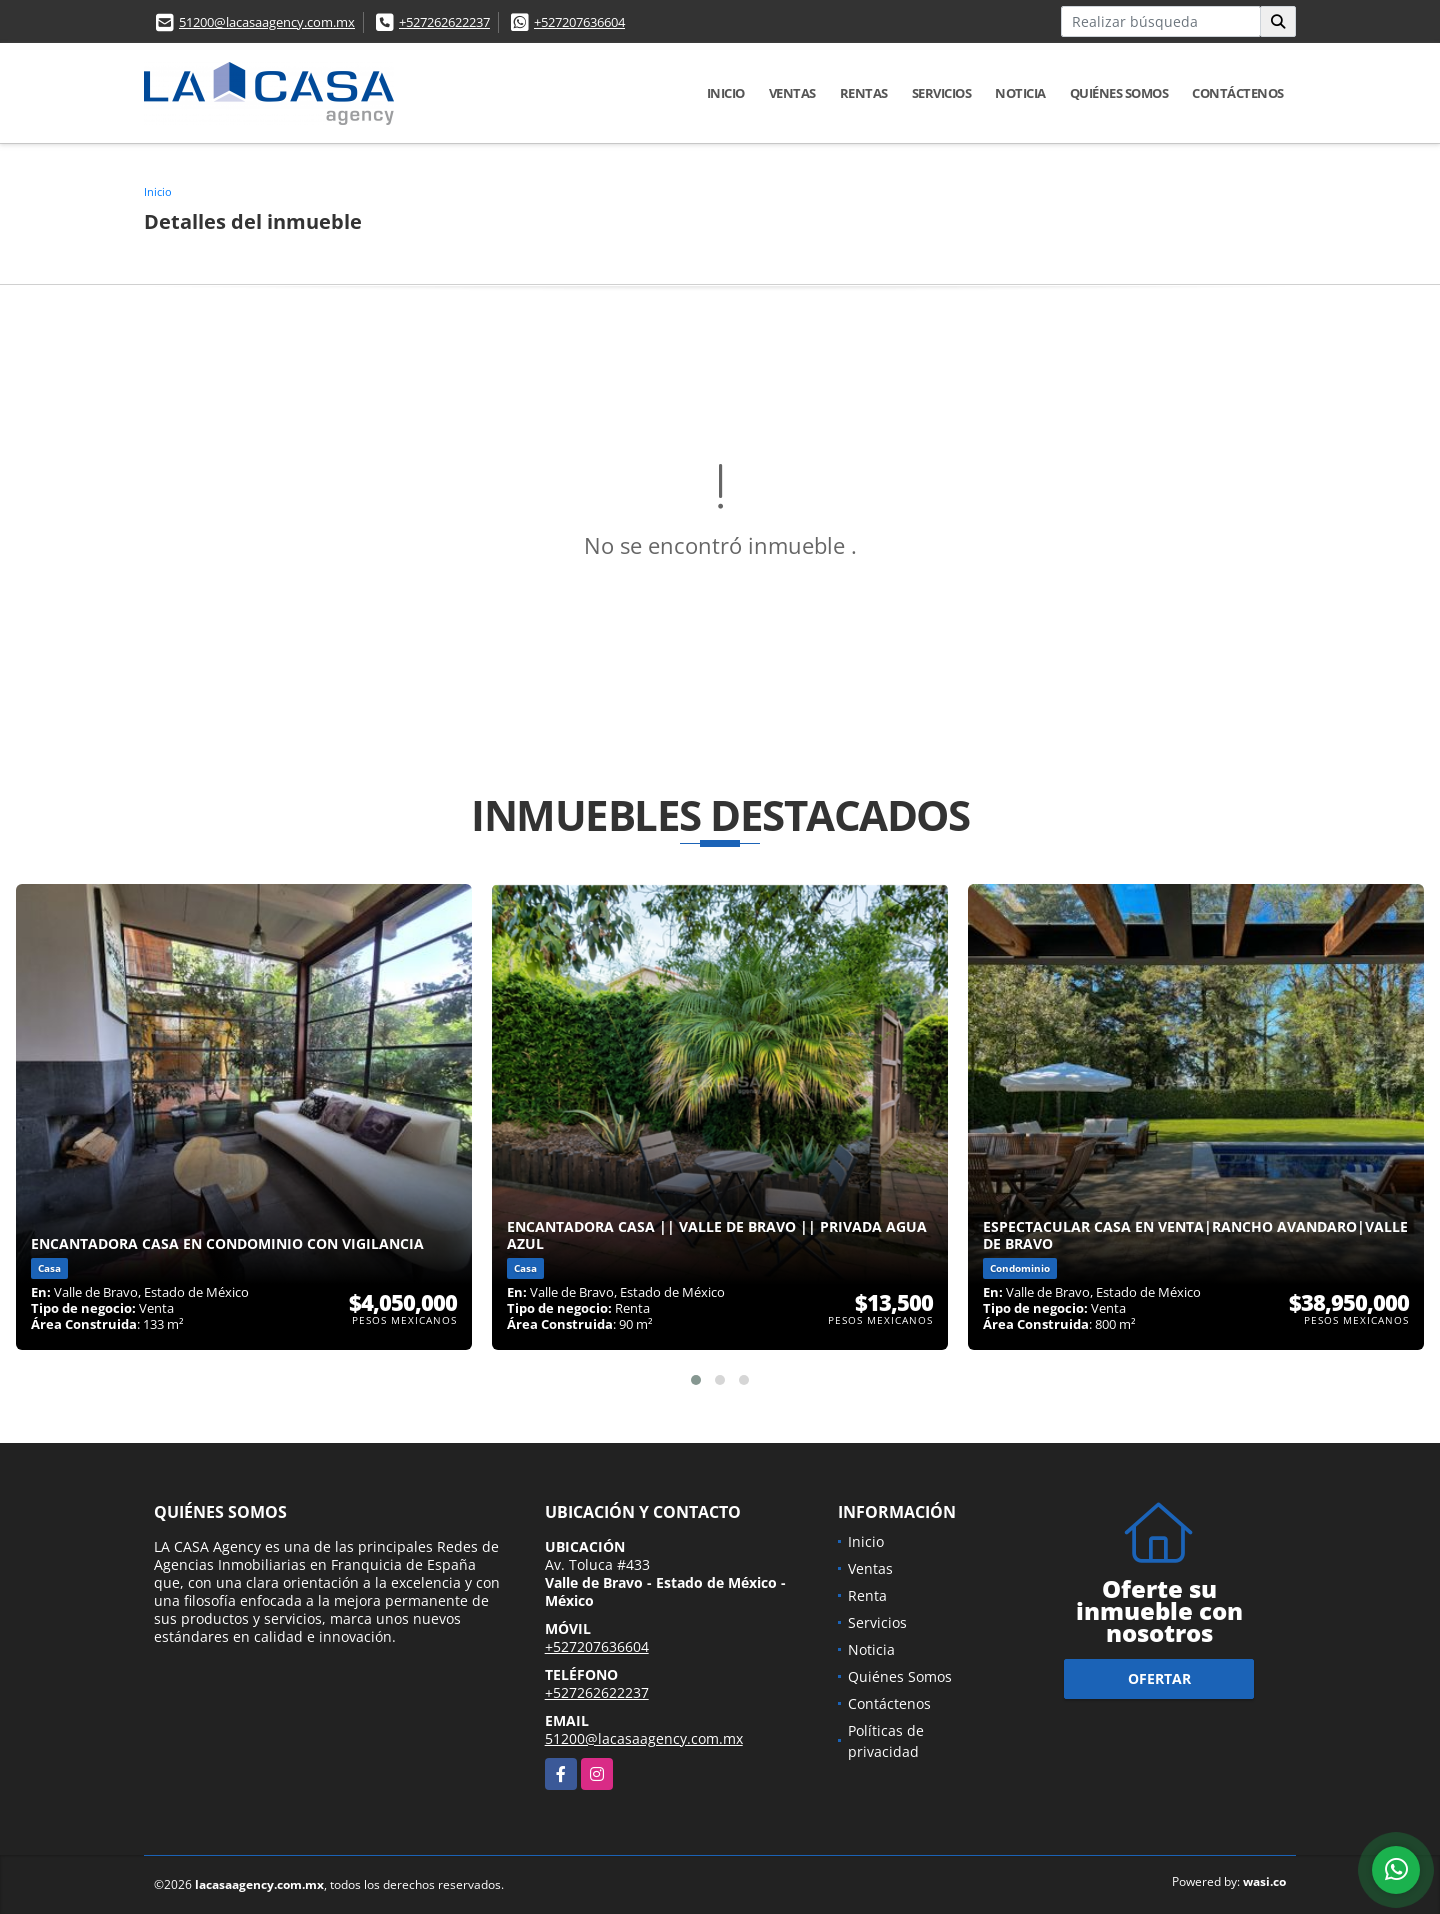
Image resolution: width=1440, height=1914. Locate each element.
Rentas (864, 93)
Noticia (1020, 93)
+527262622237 (444, 22)
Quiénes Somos (1119, 93)
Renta (867, 1595)
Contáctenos (1238, 93)
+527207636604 (579, 22)
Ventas (792, 93)
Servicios (942, 93)
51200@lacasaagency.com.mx (267, 22)
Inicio (726, 93)
